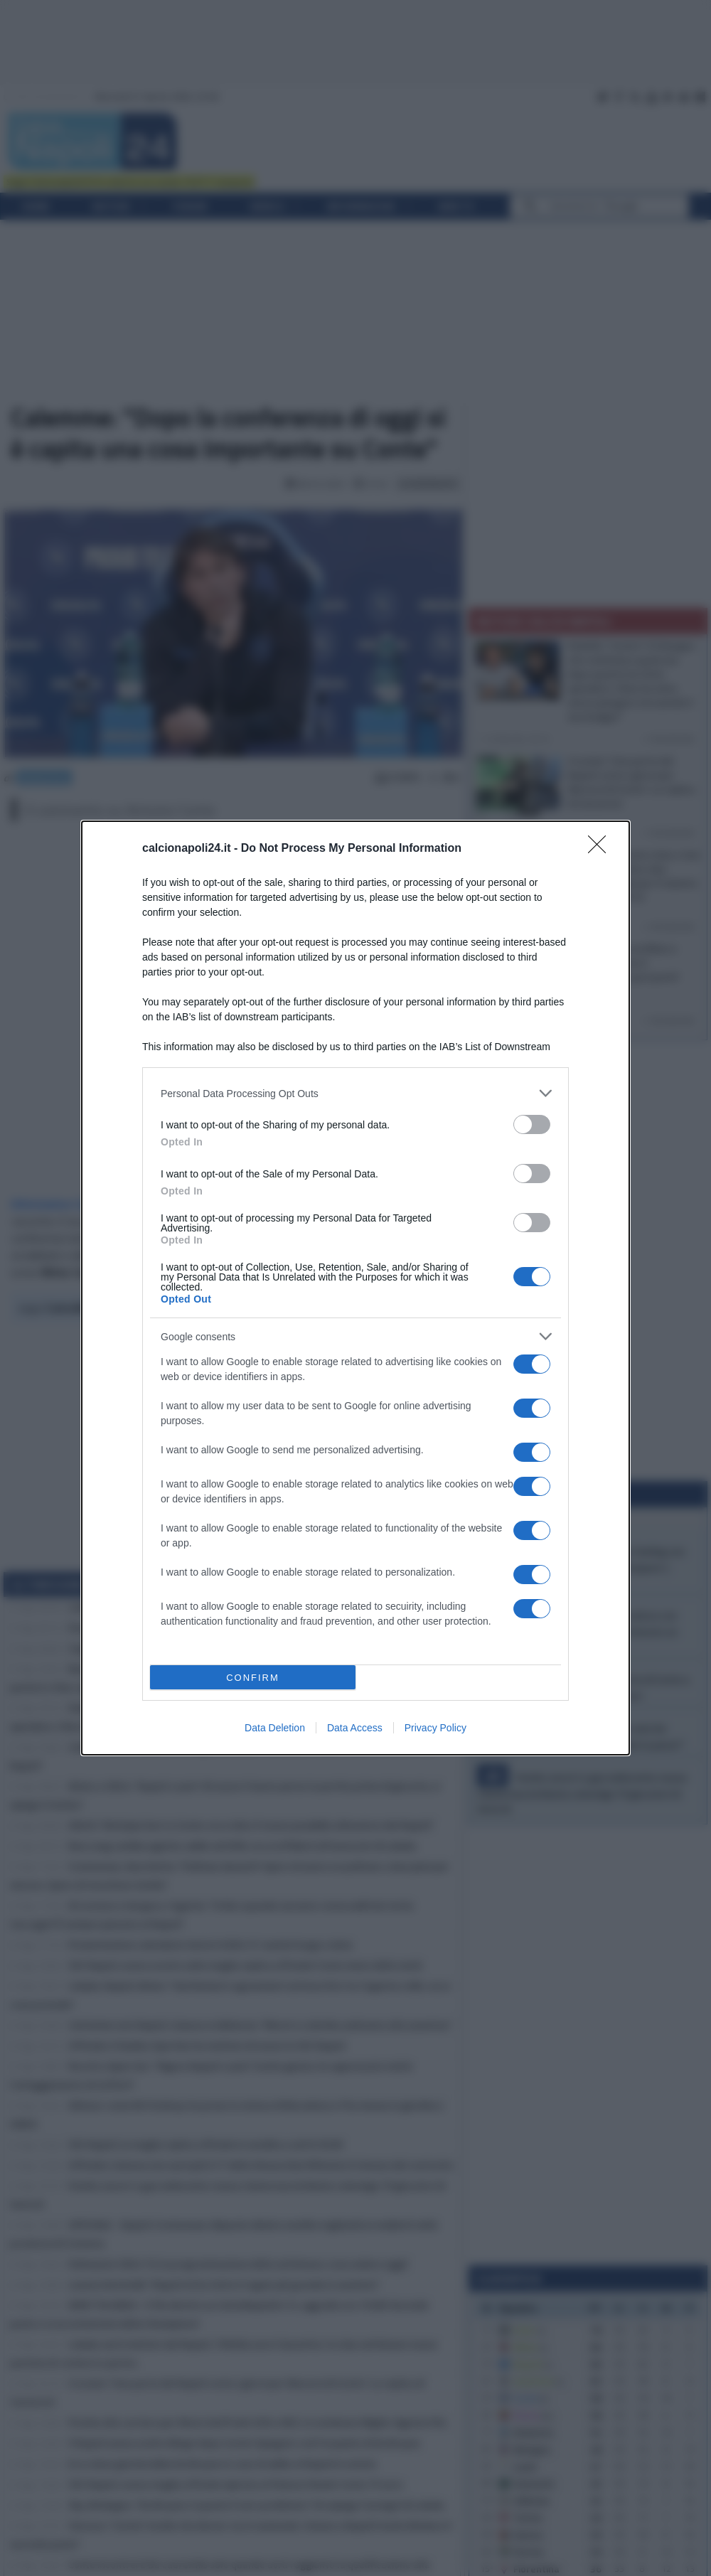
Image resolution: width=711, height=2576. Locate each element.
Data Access (355, 1727)
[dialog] (355, 1288)
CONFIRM (252, 1677)
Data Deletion (275, 1727)
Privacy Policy (435, 1727)
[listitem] (355, 1093)
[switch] (531, 1124)
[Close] (601, 848)
